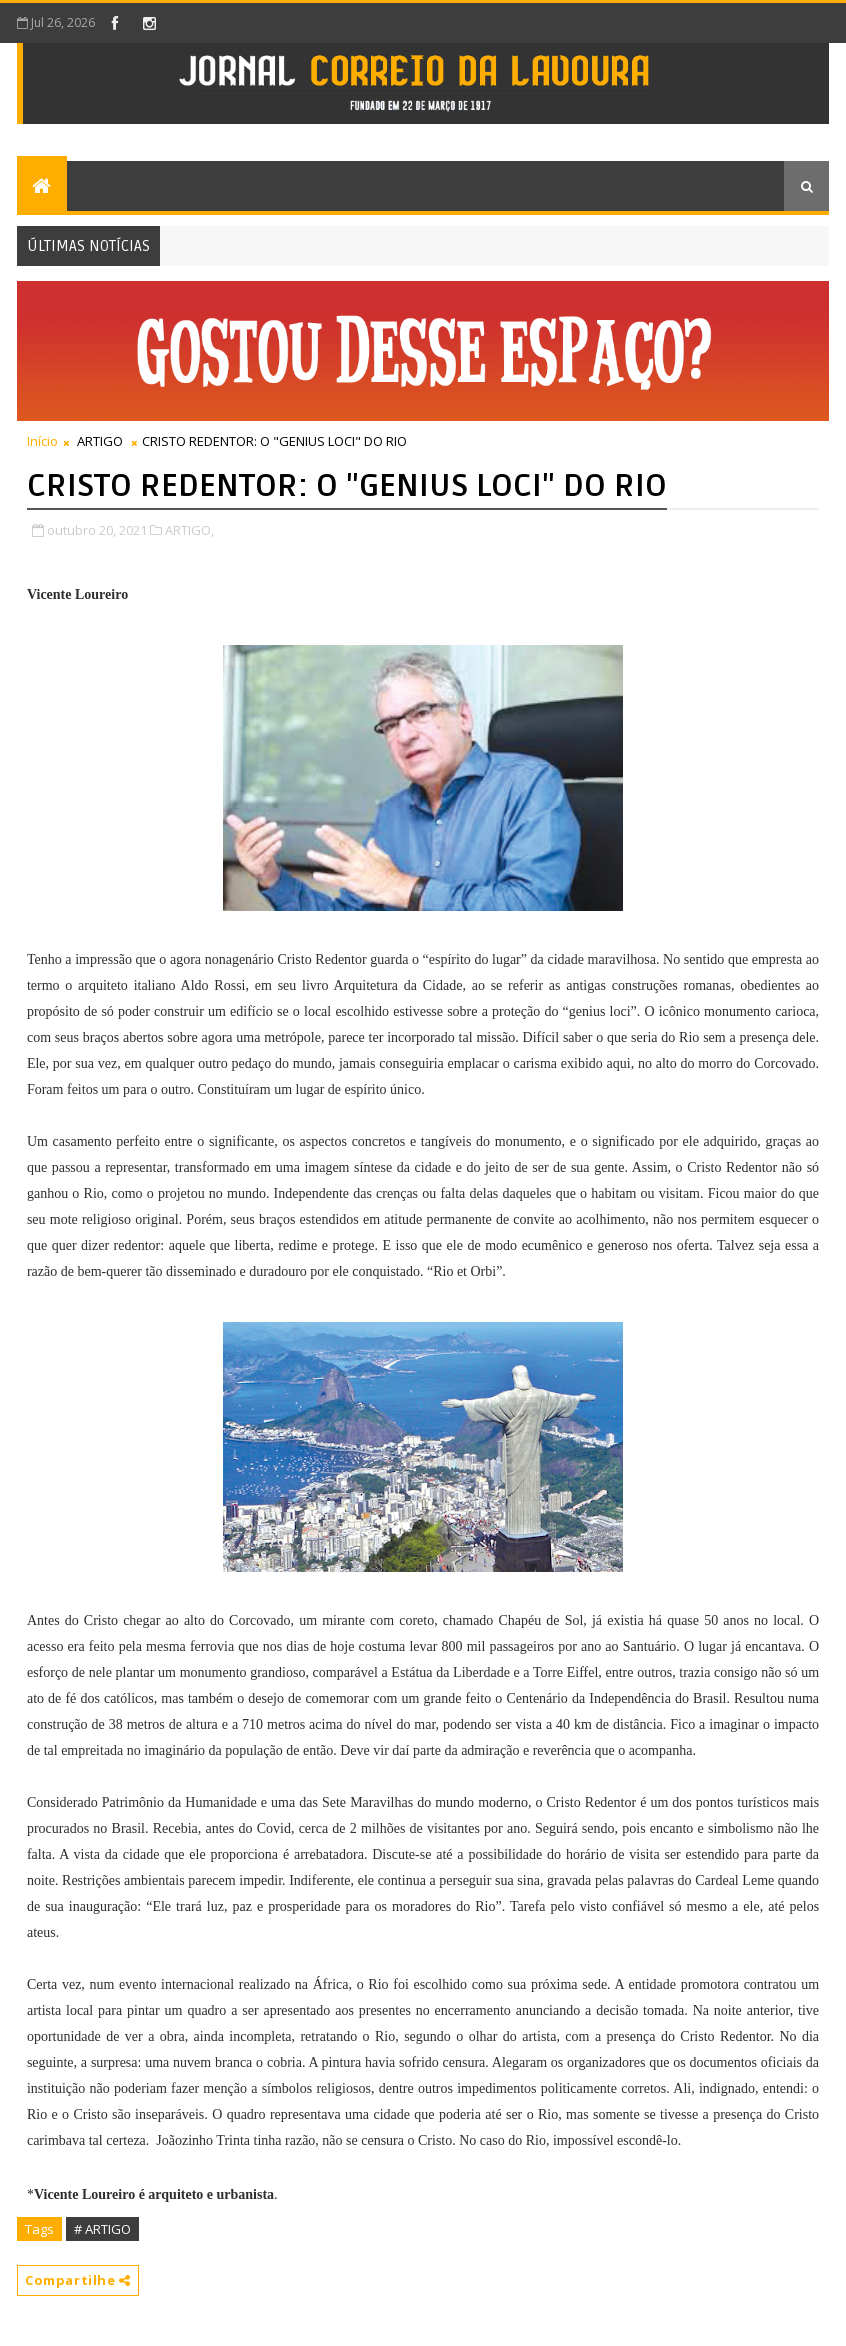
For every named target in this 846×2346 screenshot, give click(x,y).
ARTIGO (100, 441)
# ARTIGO (102, 2229)
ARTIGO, (189, 530)
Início (42, 441)
